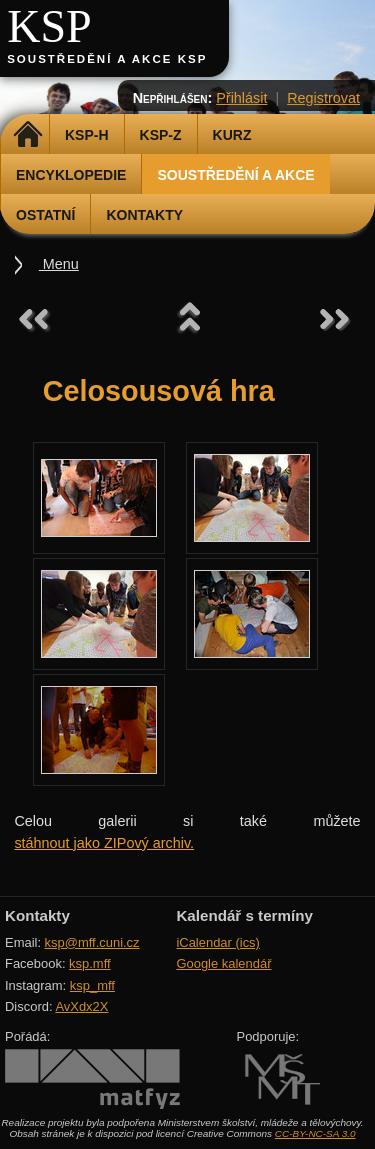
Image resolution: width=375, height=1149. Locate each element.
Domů (27, 135)
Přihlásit (241, 98)
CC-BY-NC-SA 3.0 (315, 1133)
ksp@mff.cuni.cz (92, 942)
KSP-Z (161, 135)
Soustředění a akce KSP (107, 59)
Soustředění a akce (235, 175)
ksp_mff (92, 985)
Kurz (232, 135)
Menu (59, 264)
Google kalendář (223, 963)
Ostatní (45, 215)
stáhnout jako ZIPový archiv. (104, 843)
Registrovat (323, 98)
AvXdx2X (81, 1006)
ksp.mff (90, 963)
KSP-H (87, 135)
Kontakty (144, 215)
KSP (49, 26)
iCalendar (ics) (218, 942)
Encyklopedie (71, 175)
